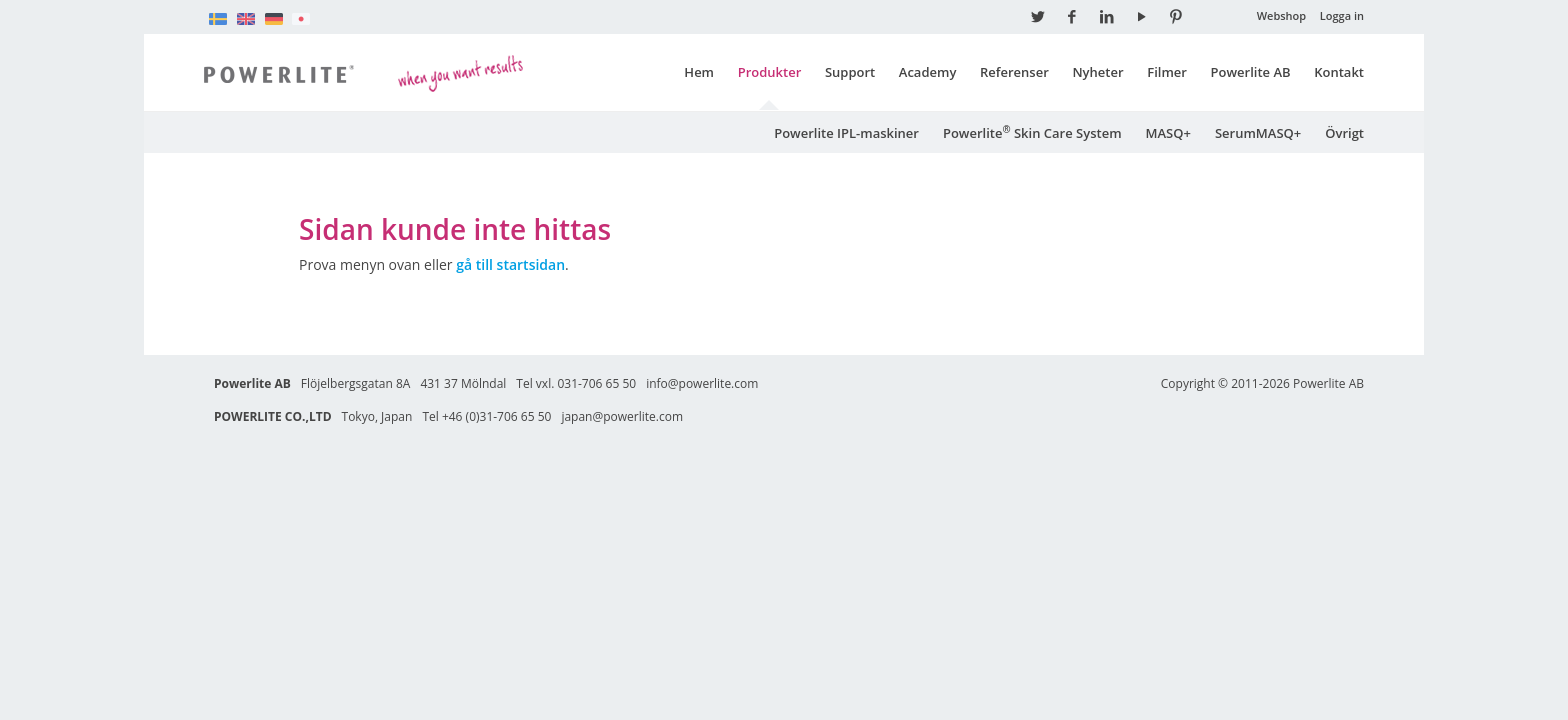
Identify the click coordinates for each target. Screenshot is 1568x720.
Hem (699, 72)
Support (850, 72)
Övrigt (1344, 132)
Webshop (1282, 15)
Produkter (770, 72)
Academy (928, 72)
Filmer (1167, 72)
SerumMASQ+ (1258, 132)
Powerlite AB (1251, 72)
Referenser (1014, 72)
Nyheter (1097, 72)
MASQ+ (1168, 132)
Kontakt (1339, 72)
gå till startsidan (510, 263)
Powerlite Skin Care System (1032, 132)
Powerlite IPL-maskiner (846, 132)
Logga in (1342, 15)
